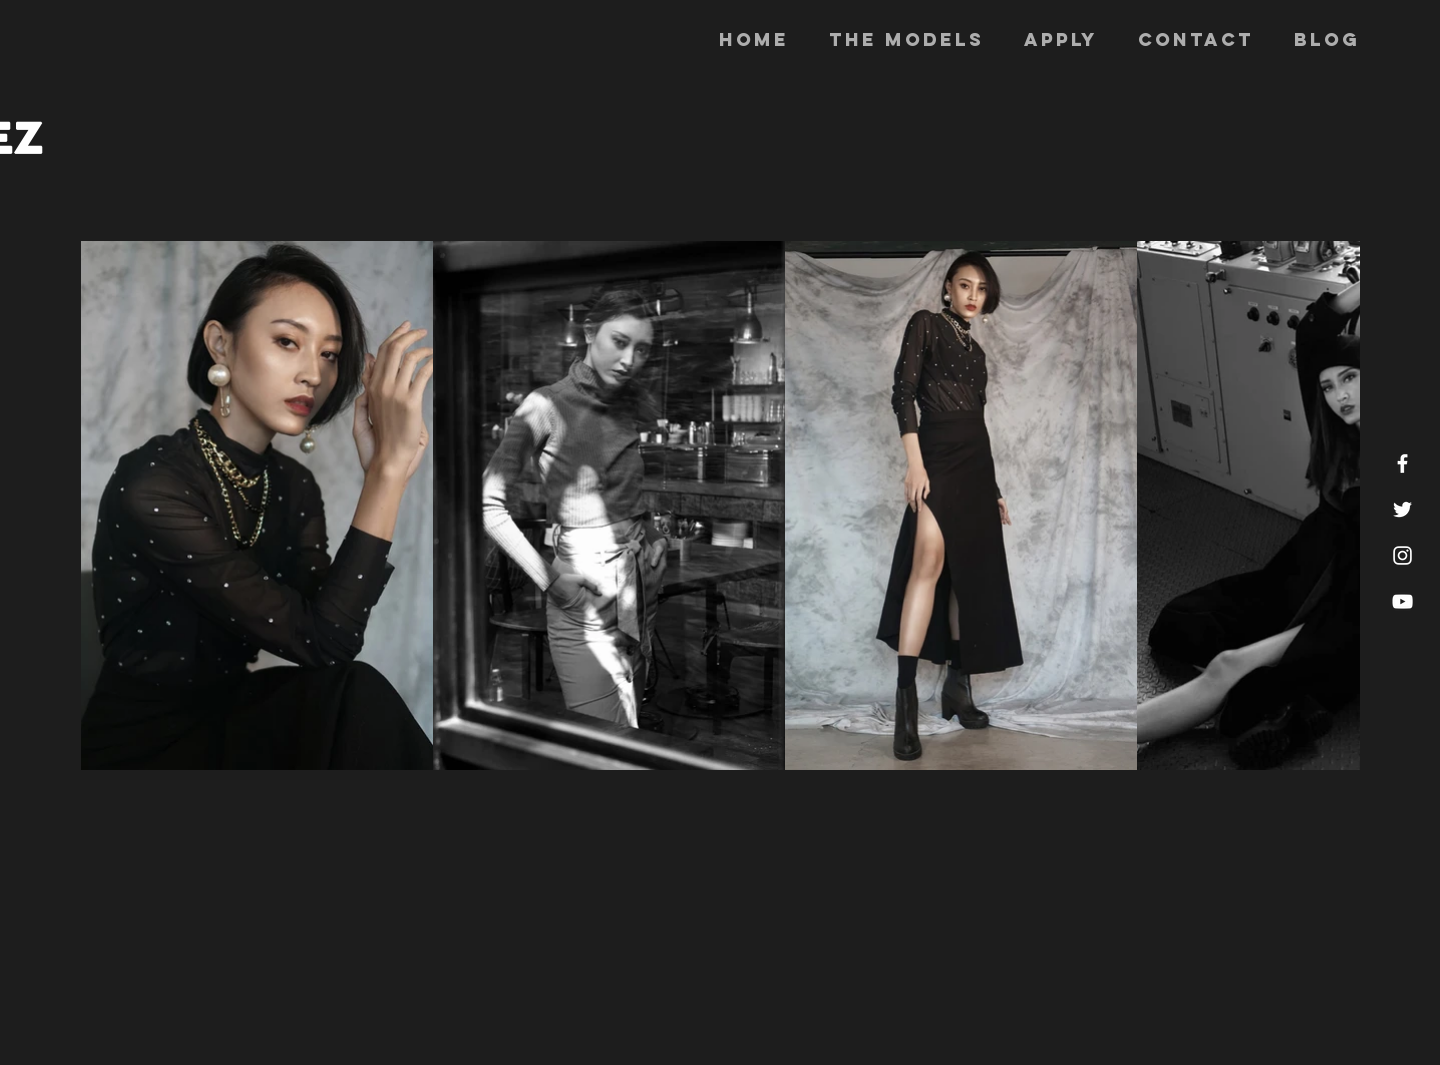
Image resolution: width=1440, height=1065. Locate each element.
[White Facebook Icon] (1402, 463)
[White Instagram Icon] (1402, 555)
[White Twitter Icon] (1402, 509)
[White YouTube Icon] (1402, 601)
